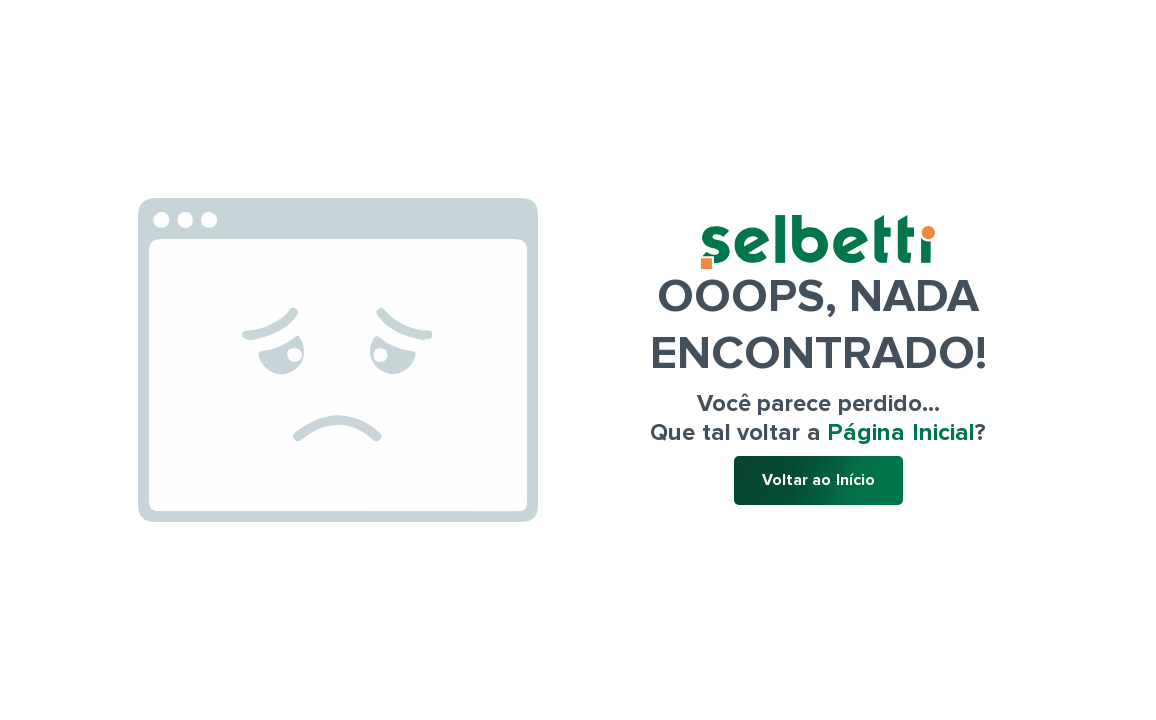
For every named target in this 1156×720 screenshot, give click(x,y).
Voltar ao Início (818, 480)
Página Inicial (901, 432)
